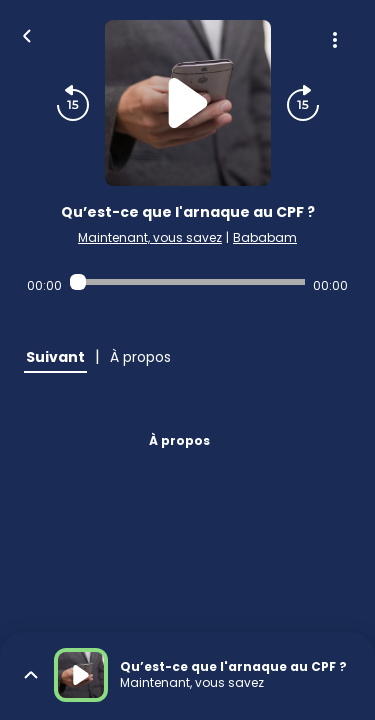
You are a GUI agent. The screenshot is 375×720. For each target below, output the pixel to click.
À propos (179, 440)
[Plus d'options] (335, 40)
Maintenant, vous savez (150, 237)
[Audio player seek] (187, 282)
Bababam (265, 237)
